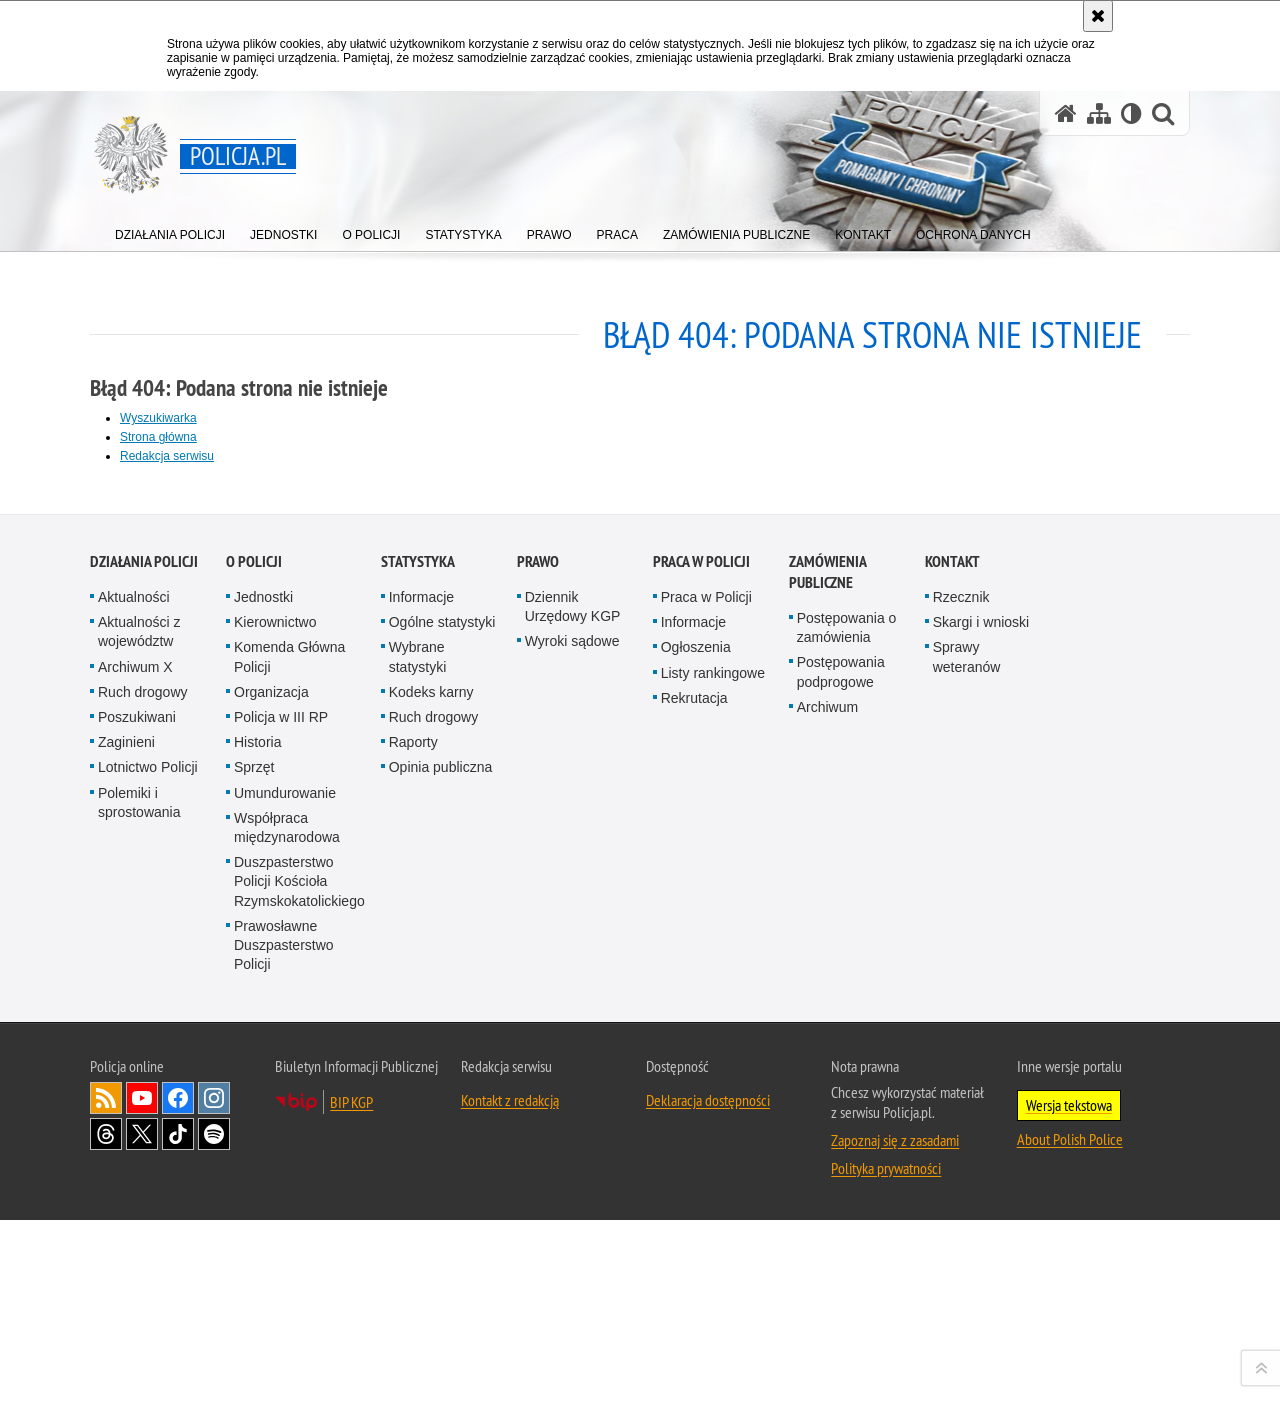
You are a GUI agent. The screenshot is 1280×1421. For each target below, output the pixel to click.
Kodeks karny (431, 1147)
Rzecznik (961, 1052)
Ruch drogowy (143, 1147)
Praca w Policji (701, 1016)
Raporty (413, 1197)
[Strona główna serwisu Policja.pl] (1066, 113)
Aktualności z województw (139, 1087)
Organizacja (271, 1147)
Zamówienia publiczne (827, 1027)
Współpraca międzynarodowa (287, 1282)
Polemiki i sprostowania (139, 1257)
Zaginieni (126, 1197)
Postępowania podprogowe (841, 1127)
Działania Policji (144, 1016)
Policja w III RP (281, 1172)
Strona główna (158, 437)
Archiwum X (135, 1122)
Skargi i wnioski (981, 1078)
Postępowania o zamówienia (847, 1082)
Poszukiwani (137, 1172)
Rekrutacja (694, 1153)
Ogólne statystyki (442, 1078)
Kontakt (952, 1016)
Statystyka (418, 1016)
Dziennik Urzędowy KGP (573, 1061)
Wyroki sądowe (572, 1097)
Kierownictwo (275, 1078)
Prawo (538, 1016)
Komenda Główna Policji (289, 1112)
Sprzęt (254, 1223)
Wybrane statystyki (418, 1112)
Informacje (421, 1052)
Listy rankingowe (713, 1128)
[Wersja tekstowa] (1131, 113)
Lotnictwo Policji (148, 1223)
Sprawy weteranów (967, 1112)
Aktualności (134, 1052)
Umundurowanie (285, 1248)
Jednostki (263, 1052)
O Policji (254, 1016)
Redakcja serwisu (167, 456)
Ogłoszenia (696, 1103)
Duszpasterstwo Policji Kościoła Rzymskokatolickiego (299, 1336)
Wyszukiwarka (158, 418)
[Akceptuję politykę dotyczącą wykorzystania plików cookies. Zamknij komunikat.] (1098, 16)
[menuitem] (170, 230)
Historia (257, 1197)
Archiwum (827, 1162)
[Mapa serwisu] (1099, 113)
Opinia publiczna (441, 1223)
